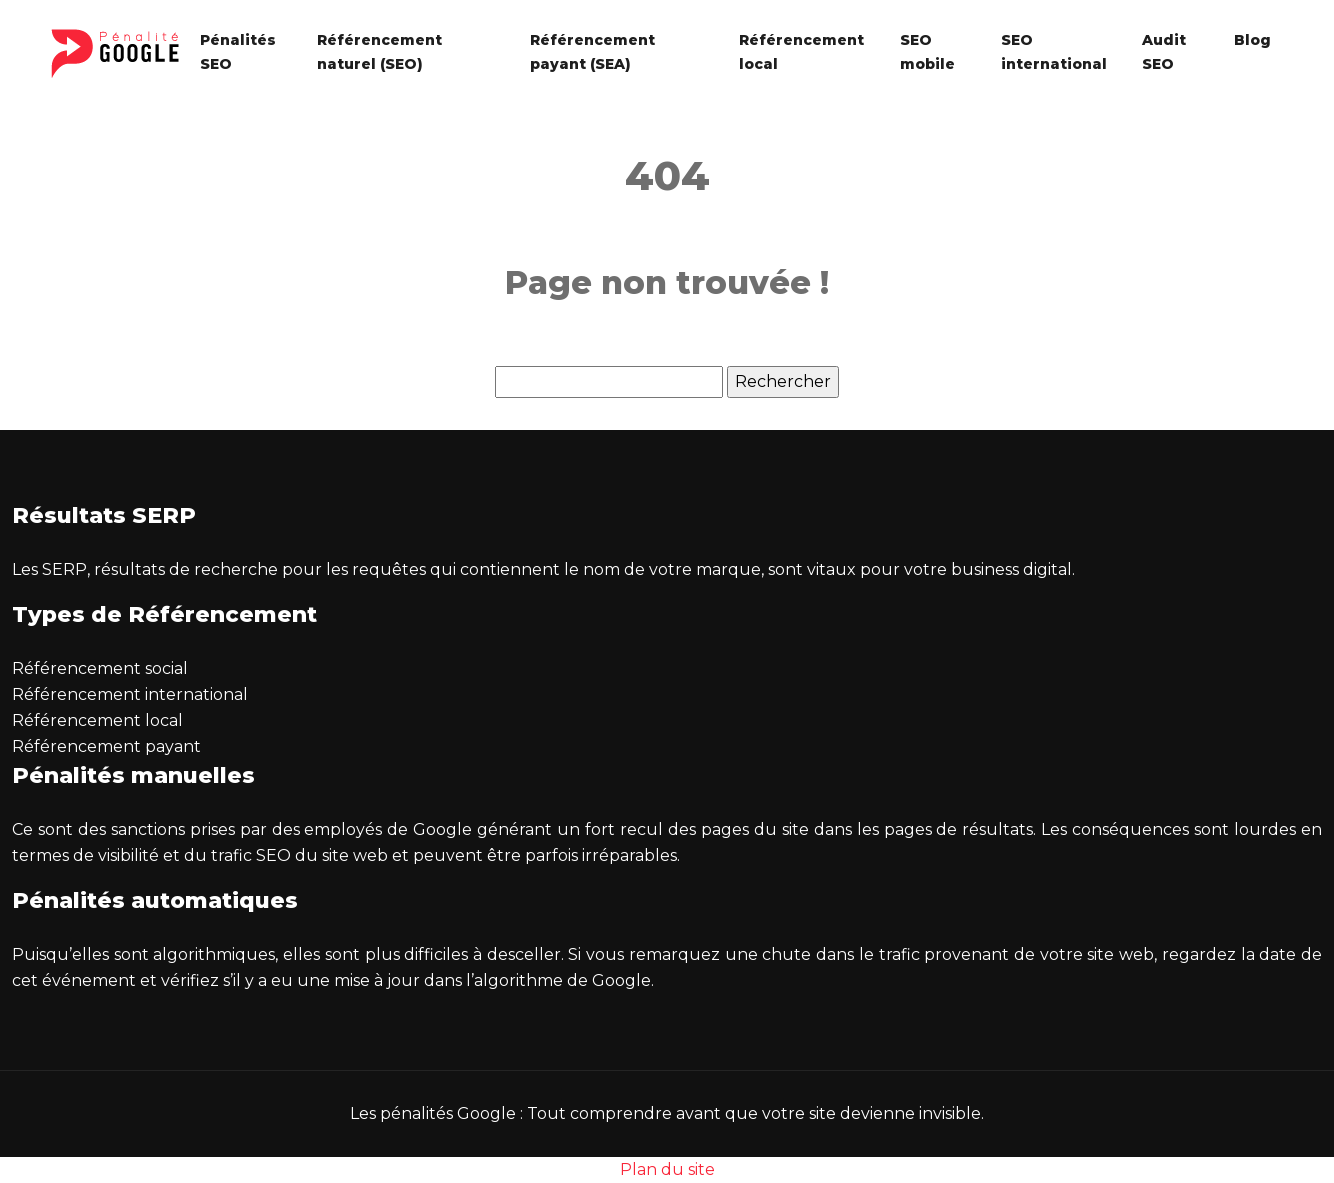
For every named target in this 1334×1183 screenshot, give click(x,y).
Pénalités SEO (238, 52)
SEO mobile (927, 52)
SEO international (1054, 52)
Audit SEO (1164, 52)
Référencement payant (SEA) (592, 52)
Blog (1252, 40)
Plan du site (667, 1169)
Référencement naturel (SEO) (379, 52)
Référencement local (801, 52)
